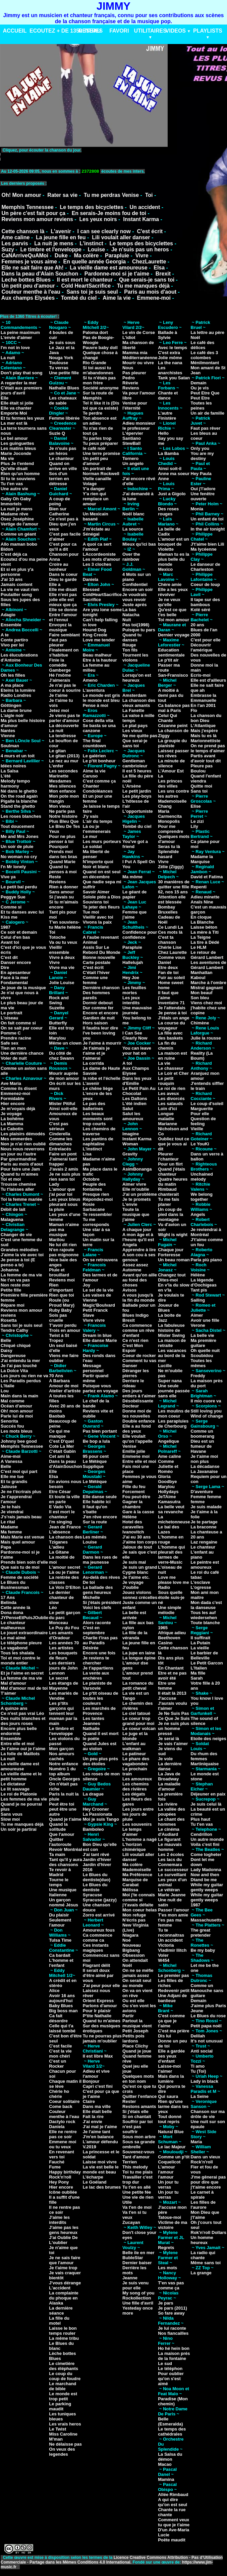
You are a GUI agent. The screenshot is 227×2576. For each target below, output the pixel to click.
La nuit (8, 357)
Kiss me (9, 917)
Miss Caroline (63, 2434)
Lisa (87, 1153)
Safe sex (9, 1043)
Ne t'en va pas (15, 1279)
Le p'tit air (168, 660)
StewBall (131, 443)
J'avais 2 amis (63, 1169)
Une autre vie (14, 488)
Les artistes (61, 1647)
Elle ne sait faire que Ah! (32, 267)
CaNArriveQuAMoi (24, 255)
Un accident (145, 207)
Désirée (91, 1647)
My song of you (138, 2292)
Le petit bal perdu (19, 886)
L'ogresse (201, 1587)
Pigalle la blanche (19, 801)
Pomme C (11, 1033)
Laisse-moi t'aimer (169, 2069)
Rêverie (130, 382)
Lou (5, 1390)
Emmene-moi (153, 298)
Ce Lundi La (170, 927)
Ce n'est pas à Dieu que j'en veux (63, 524)
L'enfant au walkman (134, 1746)
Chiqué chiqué (16, 1345)
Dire (5, 967)
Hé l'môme (60, 675)
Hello (163, 433)
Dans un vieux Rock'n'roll (205, 2159)
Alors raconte (97, 1622)
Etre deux (168, 967)
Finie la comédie (58, 663)
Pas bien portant (100, 1431)
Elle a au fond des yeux (136, 1429)
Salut (127, 1108)
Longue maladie (166, 1116)
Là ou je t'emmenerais (97, 829)
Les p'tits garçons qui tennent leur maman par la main (63, 1713)
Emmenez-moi (15, 1093)
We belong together (202, 1197)
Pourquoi (58, 846)
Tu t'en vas (12, 483)
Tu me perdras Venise (111, 195)
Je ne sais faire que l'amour (64, 2260)
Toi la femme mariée (21, 1199)
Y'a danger (94, 488)
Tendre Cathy (14, 1330)
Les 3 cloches (97, 564)
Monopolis (169, 821)
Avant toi (10, 942)
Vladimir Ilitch (172, 1950)
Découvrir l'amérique (202, 647)
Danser (129, 1365)
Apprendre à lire (139, 1249)
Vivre (142, 255)
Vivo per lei (12, 644)
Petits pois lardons (133, 2038)
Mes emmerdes (16, 1138)
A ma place (12, 685)
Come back (60, 2106)
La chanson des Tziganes (65, 1539)
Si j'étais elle (135, 2111)
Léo (53, 1607)
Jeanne (129, 2277)
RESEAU (89, 31)
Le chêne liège (98, 1088)
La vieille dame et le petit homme (21, 1776)
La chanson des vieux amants (138, 703)
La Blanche (202, 922)
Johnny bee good (19, 1441)
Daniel (164, 962)
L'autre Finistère (167, 416)
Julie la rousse (206, 1038)
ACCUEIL (14, 31)
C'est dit (9, 957)
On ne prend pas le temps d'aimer (208, 748)
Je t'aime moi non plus (204, 1459)
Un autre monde (207, 1839)
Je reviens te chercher (96, 1660)
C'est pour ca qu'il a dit (62, 547)
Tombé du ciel (79, 298)
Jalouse (9, 1486)
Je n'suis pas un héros (62, 451)
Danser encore (16, 962)
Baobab (57, 1416)
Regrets (166, 2247)
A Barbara (59, 1380)
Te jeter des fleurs (101, 907)
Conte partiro (14, 639)
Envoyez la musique (60, 627)
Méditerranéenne (139, 357)
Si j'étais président (102, 1602)
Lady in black (204, 2081)
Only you (200, 448)
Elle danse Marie (100, 1340)
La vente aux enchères (96, 1676)
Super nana (170, 1380)
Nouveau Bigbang (131, 1948)
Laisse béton (204, 927)
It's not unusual (207, 2040)
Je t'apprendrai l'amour (16, 1499)
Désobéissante (137, 1400)
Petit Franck (95, 1310)
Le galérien (94, 755)
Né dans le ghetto (19, 791)
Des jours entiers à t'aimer (139, 1393)
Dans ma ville (97, 2106)
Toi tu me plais (137, 2171)
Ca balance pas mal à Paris (174, 708)
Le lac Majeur (171, 2146)
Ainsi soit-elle (63, 1108)
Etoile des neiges (208, 1738)
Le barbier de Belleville (204, 1655)
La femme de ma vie (21, 1274)
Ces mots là (170, 932)
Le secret (58, 1678)
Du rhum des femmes (204, 1756)
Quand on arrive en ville (63, 466)
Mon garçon (61, 1748)
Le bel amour (14, 438)
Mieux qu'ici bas (139, 544)
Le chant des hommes (171, 1822)
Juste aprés (134, 604)
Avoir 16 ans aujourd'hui (62, 1998)
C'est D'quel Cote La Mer (61, 1444)
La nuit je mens (53, 243)
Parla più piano (206, 1259)
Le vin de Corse (138, 332)
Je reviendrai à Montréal (206, 1232)
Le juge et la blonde (135, 1736)
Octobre (91, 1179)
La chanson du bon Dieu (206, 718)
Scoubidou (202, 1355)
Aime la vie (117, 298)
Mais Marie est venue (22, 1536)
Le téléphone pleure (21, 1642)
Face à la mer (14, 977)
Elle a (54, 584)
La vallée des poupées (171, 1812)
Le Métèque (95, 1461)
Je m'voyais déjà (18, 1108)
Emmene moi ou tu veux (62, 2144)
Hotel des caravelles (133, 1524)
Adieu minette (205, 896)
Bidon (7, 549)
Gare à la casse (138, 1511)
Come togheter (206, 1854)
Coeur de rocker (139, 1355)
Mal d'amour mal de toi (24, 1688)
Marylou (57, 1038)
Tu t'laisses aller (17, 1189)
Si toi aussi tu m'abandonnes (98, 370)
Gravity (129, 1153)
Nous (127, 367)
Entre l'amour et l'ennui (63, 617)
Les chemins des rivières (135, 1786)
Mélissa (130, 1889)
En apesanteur (16, 972)
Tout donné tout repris (169, 2119)
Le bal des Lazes (168, 1529)
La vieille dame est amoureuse (108, 267)
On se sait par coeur (22, 1027)
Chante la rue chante (171, 2512)
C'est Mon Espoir (132, 1348)
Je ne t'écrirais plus (21, 1491)
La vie (164, 1063)
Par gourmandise (18, 1159)
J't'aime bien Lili (207, 544)
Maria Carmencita (170, 814)
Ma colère (86, 255)
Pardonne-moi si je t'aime (116, 274)
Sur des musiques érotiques (101, 2028)
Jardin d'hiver (97, 1859)
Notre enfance (63, 1763)
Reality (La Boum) (202, 1056)
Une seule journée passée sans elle (174, 1390)
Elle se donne (63, 609)
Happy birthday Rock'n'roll (65, 2174)
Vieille (197, 1128)
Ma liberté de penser (96, 854)
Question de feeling (203, 1121)
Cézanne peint (172, 725)
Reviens (57, 881)
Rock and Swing (59, 1000)
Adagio (8, 614)
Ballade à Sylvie (167, 335)
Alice (54, 1990)
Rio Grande (94, 362)
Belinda (8, 1602)
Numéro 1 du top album (62, 1771)
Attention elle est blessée (171, 899)
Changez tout (171, 1274)
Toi (149, 195)
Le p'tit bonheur (99, 760)
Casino (165, 1642)
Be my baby (203, 1950)
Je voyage (11, 1113)
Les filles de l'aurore (203, 2205)
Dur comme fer (98, 1007)
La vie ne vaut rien (20, 589)
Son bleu (200, 997)
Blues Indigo (135, 1315)
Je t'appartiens (98, 1668)
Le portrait (11, 1012)
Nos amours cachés (61, 1756)
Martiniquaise (205, 1763)
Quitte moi (201, 786)
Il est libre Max (98, 2056)
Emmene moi (136, 1456)
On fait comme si (18, 1022)
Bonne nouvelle (99, 957)
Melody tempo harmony (15, 783)
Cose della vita (98, 720)
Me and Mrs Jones (20, 836)
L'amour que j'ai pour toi (62, 1192)
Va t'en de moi (137, 2207)
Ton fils (129, 649)
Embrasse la (204, 695)
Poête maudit (171, 2539)
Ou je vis (200, 387)
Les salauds (170, 1103)
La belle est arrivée (134, 1615)
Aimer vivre (134, 1184)
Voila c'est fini (205, 1844)
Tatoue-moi (169, 2217)
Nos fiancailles (173, 2333)
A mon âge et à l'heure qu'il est (138, 1237)
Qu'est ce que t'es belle (172, 612)
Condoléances (98, 791)
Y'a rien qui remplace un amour (96, 498)
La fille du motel (59, 2321)
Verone (198, 1325)
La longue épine (139, 1657)
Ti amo (198, 2066)
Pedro (128, 377)
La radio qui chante (203, 2255)
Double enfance (138, 1421)
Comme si (11, 907)
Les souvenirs (137, 1824)
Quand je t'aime (65, 1819)
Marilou (56, 1239)
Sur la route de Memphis (98, 395)
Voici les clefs (97, 1607)
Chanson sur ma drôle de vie (208, 2114)
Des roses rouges (168, 511)
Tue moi (91, 912)
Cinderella (59, 1133)
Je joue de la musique (23, 987)
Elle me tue (12, 1476)
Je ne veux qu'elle (169, 602)
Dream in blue (97, 1335)
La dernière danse (169, 1766)
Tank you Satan (174, 377)
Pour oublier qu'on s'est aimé (171, 2378)
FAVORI (119, 31)
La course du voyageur (171, 1025)
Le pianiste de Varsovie (97, 1686)
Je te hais (10, 1506)
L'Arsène (131, 786)
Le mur (90, 836)
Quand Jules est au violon (99, 1746)
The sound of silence (204, 1721)
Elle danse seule (100, 1496)
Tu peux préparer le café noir (100, 446)
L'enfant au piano (202, 1555)
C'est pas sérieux (58, 1126)
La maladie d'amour (169, 1786)
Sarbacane (94, 1209)
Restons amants (139, 2106)
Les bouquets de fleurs (63, 1655)
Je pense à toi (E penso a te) (18, 1262)
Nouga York (61, 357)
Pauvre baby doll (100, 347)
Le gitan (57, 750)
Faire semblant (64, 634)
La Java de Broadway (169, 1776)
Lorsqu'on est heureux (136, 678)
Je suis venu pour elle (135, 2285)
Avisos (129, 1290)
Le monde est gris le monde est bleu (101, 698)
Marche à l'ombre (208, 982)
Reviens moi (62, 1279)
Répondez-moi (98, 1199)
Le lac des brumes (102, 2187)
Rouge (129, 644)
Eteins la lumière (18, 690)
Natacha (130, 614)
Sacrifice (92, 599)
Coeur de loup (205, 584)
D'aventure (202, 1491)
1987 (5, 927)
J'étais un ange (173, 1017)
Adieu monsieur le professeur (138, 426)
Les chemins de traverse (99, 1131)
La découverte (63, 725)
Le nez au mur (63, 760)
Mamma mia (134, 352)
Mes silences (62, 786)
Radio (164, 1587)
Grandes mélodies (20, 1249)
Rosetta (9, 1320)
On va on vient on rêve (137, 1993)
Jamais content (17, 584)
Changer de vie (16, 1234)
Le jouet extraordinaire (24, 1632)
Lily (194, 826)
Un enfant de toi (207, 518)
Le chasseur (170, 1068)
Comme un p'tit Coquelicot (173, 2159)
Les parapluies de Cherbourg (173, 1424)
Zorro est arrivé (99, 1914)
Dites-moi (168, 1279)
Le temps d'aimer (131, 1832)
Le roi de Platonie (19, 1794)
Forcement (133, 1491)
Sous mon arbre (139, 2136)
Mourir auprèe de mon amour (64, 1076)
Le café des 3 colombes (204, 355)
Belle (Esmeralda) (170, 2421)
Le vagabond (14, 1647)
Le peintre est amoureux (205, 1565)
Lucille (165, 1365)
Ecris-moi (201, 675)
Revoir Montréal (65, 1849)
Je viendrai (12, 1511)
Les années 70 (64, 1642)
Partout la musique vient (137, 2023)
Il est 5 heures (137, 770)
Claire (89, 2101)
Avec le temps (172, 347)
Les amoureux (137, 1778)
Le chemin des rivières (137, 1706)
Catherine (59, 513)
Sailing (198, 1300)
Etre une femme (166, 1686)
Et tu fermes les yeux (22, 418)
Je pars (165, 2303)
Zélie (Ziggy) (171, 866)
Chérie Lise (169, 947)
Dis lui (164, 2035)
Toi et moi (11, 1179)
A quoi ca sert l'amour (97, 547)
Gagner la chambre (132, 1504)
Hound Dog (94, 629)
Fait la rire (93, 2116)
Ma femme (11, 1531)
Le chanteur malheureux (13, 1625)
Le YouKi (200, 1143)
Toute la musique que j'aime (135, 1214)
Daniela (56, 2126)
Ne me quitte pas (139, 735)
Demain (199, 382)
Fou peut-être (136, 1496)
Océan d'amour (16, 1405)
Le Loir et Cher (173, 1073)
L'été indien (134, 1103)
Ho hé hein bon (173, 2348)
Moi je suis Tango (101, 1819)
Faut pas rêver (206, 428)
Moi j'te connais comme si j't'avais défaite (138, 1899)
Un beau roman (174, 1259)
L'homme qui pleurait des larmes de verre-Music (171, 1555)
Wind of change (207, 1416)
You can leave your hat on (136, 1051)
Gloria (164, 1476)
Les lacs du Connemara (170, 1862)
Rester (129, 2101)
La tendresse (62, 735)
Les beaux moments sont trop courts (98, 1118)
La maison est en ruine (172, 1056)
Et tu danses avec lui (22, 912)
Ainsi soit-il (169, 468)
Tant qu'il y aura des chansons (65, 1862)
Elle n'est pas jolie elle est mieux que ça (63, 599)
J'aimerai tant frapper (63, 1161)
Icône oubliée (63, 2192)
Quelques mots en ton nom (138, 2079)
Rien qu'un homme (20, 473)
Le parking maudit (60, 2406)
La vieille (200, 1647)
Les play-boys (137, 796)
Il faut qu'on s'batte (95, 1509)
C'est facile (60, 2046)
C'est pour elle (206, 639)
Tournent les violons (135, 657)
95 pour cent (96, 1456)
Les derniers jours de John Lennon (63, 1668)
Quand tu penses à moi (62, 869)
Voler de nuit (14, 1058)
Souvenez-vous (138, 2151)
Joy (86, 1284)
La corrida (93, 1063)
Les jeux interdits (131, 1000)
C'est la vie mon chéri (60, 2054)
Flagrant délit (96, 1965)
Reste (55, 876)
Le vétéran (169, 1889)
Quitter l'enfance (139, 2096)
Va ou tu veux (63, 942)
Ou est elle (133, 2000)
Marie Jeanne (171, 1894)
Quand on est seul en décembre (102, 874)
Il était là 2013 (172, 1693)
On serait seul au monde (136, 1983)
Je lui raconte (172, 2328)
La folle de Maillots (20, 1753)
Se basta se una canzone (99, 728)
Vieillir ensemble (59, 950)
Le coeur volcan (139, 1728)
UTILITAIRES (150, 31)
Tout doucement (17, 826)
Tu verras (58, 367)
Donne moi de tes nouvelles (136, 1413)
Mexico (165, 569)
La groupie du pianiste (172, 743)
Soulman (10, 745)
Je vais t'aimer (173, 1743)
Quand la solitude (58, 1827)
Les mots (167, 2267)
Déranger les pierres (135, 1373)
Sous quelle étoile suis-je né (171, 1597)
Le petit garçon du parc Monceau (64, 1617)
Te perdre (92, 413)
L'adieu (56, 1547)
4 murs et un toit (18, 755)
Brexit (163, 274)
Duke (61, 255)
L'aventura (94, 690)
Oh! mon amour (17, 1410)
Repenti (199, 886)
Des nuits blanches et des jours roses (23, 1721)
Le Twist (57, 2429)
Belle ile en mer (138, 2252)
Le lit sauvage (15, 1788)
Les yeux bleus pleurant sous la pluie (64, 1204)
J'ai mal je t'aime (100, 2126)
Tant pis (199, 1290)
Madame (9, 1526)
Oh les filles (13, 675)
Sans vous (11, 1814)
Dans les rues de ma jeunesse (100, 1560)
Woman (130, 1143)
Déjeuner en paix (208, 1794)
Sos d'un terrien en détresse (59, 478)
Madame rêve (14, 513)
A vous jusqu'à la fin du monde (138, 1298)
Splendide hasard (168, 854)
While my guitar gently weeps (207, 1887)
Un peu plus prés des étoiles (100, 1761)
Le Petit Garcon (207, 1662)
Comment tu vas (139, 1360)
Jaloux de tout (137, 1547)
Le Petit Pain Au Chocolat (138, 1091)
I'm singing (60, 1521)
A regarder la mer (19, 382)
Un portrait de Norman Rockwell (101, 471)
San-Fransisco (173, 675)
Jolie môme (170, 357)
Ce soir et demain (19, 932)
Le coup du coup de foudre (64, 2376)
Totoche (57, 937)
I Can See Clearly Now (134, 1035)
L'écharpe (93, 2177)
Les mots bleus (17, 1431)
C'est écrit (150, 231)
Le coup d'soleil (207, 1103)
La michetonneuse (174, 1519)
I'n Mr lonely (13, 866)
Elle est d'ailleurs (208, 680)
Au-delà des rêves (101, 1577)
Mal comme (12, 1400)
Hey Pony (59, 2182)
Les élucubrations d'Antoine (19, 657)
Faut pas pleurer (58, 642)
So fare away (171, 2313)
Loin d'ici (167, 1108)
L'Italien (199, 1668)
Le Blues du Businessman (15, 1585)
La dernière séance (60, 2311)
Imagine (130, 1133)
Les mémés (95, 1536)
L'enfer (56, 765)
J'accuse (167, 1698)
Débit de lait (13, 1209)
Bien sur (57, 508)
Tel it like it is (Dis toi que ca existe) (101, 405)
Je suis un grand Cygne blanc (139, 1570)
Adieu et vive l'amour (96, 2074)
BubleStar (132, 2257)
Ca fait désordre (58, 2018)
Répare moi (12, 1305)
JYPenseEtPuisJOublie (24, 1617)
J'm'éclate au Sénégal (96, 531)
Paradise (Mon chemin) (173, 2401)
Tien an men (13, 1048)
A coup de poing (59, 501)
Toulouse (58, 362)
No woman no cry (19, 856)
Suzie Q (57, 433)
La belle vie (202, 1335)
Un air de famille (207, 413)
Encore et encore (100, 1012)
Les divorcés (171, 1098)
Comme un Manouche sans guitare (207, 1990)
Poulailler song (16, 594)
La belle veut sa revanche (171, 1509)
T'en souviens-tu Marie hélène (65, 925)
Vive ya (8, 876)
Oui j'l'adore (203, 488)
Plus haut (201, 1819)
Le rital (8, 1521)
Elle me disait (63, 589)
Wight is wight (172, 1234)
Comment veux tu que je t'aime (173, 2522)
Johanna (9, 1269)
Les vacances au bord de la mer (172, 1355)
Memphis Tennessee (27, 207)
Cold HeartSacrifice (86, 286)
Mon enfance (62, 791)
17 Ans (8, 1597)
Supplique (93, 1466)
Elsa (159, 267)
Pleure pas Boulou (202, 768)
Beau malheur (97, 655)
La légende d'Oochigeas (204, 1282)
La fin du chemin (167, 1046)
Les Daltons (134, 1098)
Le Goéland (95, 2182)
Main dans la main (19, 1395)
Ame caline (15, 237)
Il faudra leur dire (100, 1027)
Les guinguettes (17, 443)
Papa (6, 1547)
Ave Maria (11, 1083)
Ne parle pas (62, 811)
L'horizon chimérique (134, 1847)
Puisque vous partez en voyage (100, 1388)
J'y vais (90, 816)
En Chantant (171, 1668)
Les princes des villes (170, 783)
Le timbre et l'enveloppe (50, 249)
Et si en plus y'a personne (17, 572)
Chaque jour (170, 1249)
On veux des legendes (62, 2452)
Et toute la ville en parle (64, 1499)
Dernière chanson (101, 987)
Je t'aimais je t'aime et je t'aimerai (96, 1053)
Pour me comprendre (170, 829)
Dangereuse (13, 1355)
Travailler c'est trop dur (137, 2179)
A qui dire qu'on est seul (172, 2502)
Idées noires (13, 765)
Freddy (198, 1375)
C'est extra (169, 352)
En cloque (201, 917)
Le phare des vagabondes (135, 1761)
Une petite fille (64, 372)
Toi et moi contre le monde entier (20, 1660)
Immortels (11, 503)
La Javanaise (204, 1471)
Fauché (56, 2161)
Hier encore (13, 1103)
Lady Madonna (206, 1869)
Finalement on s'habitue (63, 652)
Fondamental (14, 982)
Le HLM (199, 947)
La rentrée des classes (64, 1580)
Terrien (129, 2161)
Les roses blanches (21, 816)
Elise (196, 806)
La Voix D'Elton (64, 1587)
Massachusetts (206, 1920)
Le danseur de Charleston (205, 567)
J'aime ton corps (139, 1542)
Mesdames (60, 781)
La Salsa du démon (170, 2457)
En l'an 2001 (203, 705)
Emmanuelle (204, 700)
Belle (6, 1340)
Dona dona (12, 1612)
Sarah (197, 1678)
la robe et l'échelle (101, 1078)
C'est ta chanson (167, 940)
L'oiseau (9, 1017)
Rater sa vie (62, 195)
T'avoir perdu (62, 1325)
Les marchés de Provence (99, 1711)
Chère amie (169, 584)
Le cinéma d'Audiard (168, 1832)
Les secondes (63, 770)
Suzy (7, 249)
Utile (127, 2202)
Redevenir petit (173, 1990)
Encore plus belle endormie (19, 1731)
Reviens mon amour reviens (37, 219)
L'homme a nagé (139, 1839)
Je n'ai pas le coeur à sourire (64, 688)
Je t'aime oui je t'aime (23, 1748)
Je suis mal (134, 1562)
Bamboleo (93, 1829)
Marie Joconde (16, 453)
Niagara (130, 1935)
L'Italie (7, 1385)
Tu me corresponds (96, 1222)
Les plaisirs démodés (23, 1133)
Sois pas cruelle (58, 1318)
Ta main (57, 1854)
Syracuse (92, 1894)
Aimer (197, 1315)
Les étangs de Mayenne (63, 1686)
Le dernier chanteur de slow (61, 1597)
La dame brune (16, 710)
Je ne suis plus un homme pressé (173, 1728)
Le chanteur (61, 458)
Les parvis (14, 243)
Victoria (166, 1945)
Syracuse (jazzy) (100, 1899)
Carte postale (96, 962)
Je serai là (168, 1738)
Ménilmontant (205, 362)
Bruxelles (168, 912)
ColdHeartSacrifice (102, 594)
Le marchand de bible (62, 2386)
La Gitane (59, 1552)
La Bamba (168, 453)
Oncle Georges (64, 1778)
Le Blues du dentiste (95, 1887)
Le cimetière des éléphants (63, 2366)
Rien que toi (61, 1295)
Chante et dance (168, 395)
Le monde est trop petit (63, 2396)
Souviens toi (96, 901)
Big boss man (63, 2010)
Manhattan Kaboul (202, 975)
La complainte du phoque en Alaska (63, 2298)
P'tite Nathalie (97, 2015)
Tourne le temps (58, 1882)
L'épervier (132, 433)
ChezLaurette (149, 261)
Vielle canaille (97, 478)
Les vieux (132, 730)
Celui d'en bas (15, 937)
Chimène (200, 1022)
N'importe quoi (98, 861)
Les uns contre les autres (173, 794)
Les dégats (133, 1794)
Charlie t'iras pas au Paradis (100, 1640)
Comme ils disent (19, 1088)
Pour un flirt (170, 1164)
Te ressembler (97, 1214)
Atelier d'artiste (64, 1390)
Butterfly (58, 1022)
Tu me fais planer (168, 1202)
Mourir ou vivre (138, 362)
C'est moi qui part (19, 1471)
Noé (126, 1940)
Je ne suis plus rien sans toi (64, 1177)
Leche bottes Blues (26, 280)
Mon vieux (59, 806)
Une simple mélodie (169, 1610)
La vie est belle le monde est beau (101, 2169)
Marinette (58, 775)
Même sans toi (206, 2262)
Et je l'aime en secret (22, 1673)
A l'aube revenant (101, 937)
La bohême (12, 1118)
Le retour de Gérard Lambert (207, 955)
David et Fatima (207, 876)
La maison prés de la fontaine (174, 2356)
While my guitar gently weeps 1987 (207, 1899)
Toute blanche (205, 1622)
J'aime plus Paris (208, 2005)
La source (132, 529)
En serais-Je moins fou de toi (109, 213)
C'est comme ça (99, 781)
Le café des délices (203, 345)
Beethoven (169, 1637)
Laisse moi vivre (100, 2161)
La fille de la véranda (134, 1635)
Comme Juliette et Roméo (168, 1466)
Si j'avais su (61, 896)
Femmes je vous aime (29, 261)
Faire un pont (62, 1153)
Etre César (60, 1491)
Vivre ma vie (61, 967)
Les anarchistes (170, 370)
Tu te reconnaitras (171, 1933)
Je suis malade (206, 1506)
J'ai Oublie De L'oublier (63, 2240)
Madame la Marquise (202, 859)
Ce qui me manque (59, 1434)
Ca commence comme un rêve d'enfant (138, 1330)
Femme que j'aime (134, 915)
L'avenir (61, 231)
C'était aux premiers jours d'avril (21, 390)
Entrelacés (60, 1148)
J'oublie (130, 1587)
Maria (196, 2141)
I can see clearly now (104, 231)
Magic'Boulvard (99, 1305)
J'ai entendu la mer (20, 1360)
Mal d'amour (13, 1683)
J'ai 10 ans (11, 579)
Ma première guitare (204, 1343)
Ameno (90, 680)
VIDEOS (176, 31)
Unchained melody (202, 1177)
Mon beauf (202, 992)
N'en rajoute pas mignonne (63, 1252)
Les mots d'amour (101, 559)
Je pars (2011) (172, 2308)
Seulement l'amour (60, 1922)
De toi (89, 1582)
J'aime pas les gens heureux (63, 2230)
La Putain (201, 1642)
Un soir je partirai (19, 1829)
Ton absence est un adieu (100, 421)
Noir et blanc (96, 866)
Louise (96, 249)
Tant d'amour (136, 2156)
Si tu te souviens (18, 478)
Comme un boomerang (203, 1434)
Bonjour (91, 2081)
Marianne (167, 1123)
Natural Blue (171, 2131)
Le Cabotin (12, 1128)
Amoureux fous (99, 1930)
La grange (201, 2272)
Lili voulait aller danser (121, 237)
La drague (93, 1794)
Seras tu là (169, 846)
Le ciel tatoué (136, 1713)
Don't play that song (21, 372)
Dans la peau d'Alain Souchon (39, 274)
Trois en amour (64, 1330)
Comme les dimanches (60, 1141)
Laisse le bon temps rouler (62, 2331)
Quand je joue (136, 2051)
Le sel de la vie (98, 1290)
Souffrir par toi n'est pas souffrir (137, 2126)
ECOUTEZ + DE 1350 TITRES (66, 31)
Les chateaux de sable (62, 400)
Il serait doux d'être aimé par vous (98, 1975)
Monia (197, 508)
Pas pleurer (134, 372)
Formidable (12, 1098)
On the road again (19, 796)
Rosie (89, 1204)
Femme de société (20, 1577)
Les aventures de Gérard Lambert (208, 965)
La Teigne (201, 937)
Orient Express (98, 2000)
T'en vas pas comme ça (171, 2285)
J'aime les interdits (59, 2220)
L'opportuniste (137, 811)
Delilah (198, 2035)
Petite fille (11, 1290)
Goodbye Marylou (167, 1484)
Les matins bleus (18, 448)
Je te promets (136, 1199)
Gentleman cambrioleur (134, 763)
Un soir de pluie (17, 846)
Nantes (8, 730)
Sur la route (95, 1521)
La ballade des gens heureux (98, 1590)
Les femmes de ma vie (24, 1799)
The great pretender (201, 1933)
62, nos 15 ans (173, 891)
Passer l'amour (173, 1909)
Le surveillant (172, 1874)
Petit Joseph (135, 2030)
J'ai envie (92, 2121)
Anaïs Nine (202, 901)
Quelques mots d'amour (173, 839)
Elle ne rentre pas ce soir (62, 2134)
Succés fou (12, 1426)
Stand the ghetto (18, 806)
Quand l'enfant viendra (206, 778)
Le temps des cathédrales (172, 2431)
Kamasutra (169, 1501)
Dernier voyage (173, 634)
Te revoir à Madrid (60, 1872)
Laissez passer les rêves (173, 753)
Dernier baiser (137, 2262)
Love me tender (99, 639)
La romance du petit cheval (137, 1686)
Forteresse (169, 1254)
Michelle (91, 1597)
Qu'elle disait (14, 468)
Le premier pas (173, 1975)
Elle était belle (97, 2111)
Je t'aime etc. (136, 1577)
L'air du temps (97, 821)
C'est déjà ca (14, 554)
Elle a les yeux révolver (173, 592)
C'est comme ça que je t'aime (171, 2020)
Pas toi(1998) (135, 624)
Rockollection (136, 2297)
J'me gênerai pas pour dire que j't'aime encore (208, 2182)
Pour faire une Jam (20, 1169)
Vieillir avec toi (98, 917)
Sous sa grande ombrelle (138, 2144)
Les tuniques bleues (62, 2416)
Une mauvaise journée (137, 1010)
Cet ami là (59, 1456)
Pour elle (200, 1113)
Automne (131, 1269)
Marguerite (202, 1108)
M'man (56, 2439)
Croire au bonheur (58, 567)
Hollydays (168, 1491)
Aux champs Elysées (28, 298)
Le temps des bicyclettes (91, 207)
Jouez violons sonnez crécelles (139, 1595)
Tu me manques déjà (143, 286)
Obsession (133, 1955)
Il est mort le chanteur (85, 280)
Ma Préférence (137, 1874)
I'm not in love (15, 347)
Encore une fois (99, 1652)
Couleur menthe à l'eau (30, 292)
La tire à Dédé (205, 942)
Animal (90, 942)
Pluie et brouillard (59, 1272)
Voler (163, 1955)
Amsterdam (134, 695)
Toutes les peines (201, 405)
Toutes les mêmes (201, 1363)
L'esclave (200, 1582)
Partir (128, 2015)
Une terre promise (101, 453)
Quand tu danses (131, 637)
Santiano (131, 438)
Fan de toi (168, 972)
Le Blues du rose (208, 2015)
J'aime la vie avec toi (22, 1254)
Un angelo (133, 463)
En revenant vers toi (61, 2154)
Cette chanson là (22, 231)
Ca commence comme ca (97, 1938)
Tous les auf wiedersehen (204, 1615)
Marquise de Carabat (135, 1882)
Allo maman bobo (19, 544)
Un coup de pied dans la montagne (170, 1214)
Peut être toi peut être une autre (62, 1809)
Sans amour (61, 891)
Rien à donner (63, 886)
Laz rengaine (204, 1542)
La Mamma (12, 1123)
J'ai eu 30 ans (136, 1536)
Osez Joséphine (17, 518)
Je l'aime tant (96, 2131)
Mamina (166, 2479)
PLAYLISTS (207, 31)
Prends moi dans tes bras (63, 854)
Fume (55, 2166)
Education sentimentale (171, 652)
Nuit (126, 619)
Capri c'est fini (98, 2086)
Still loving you (206, 1410)
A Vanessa (11, 1461)
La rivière (167, 1804)
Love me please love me (173, 1580)
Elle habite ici (97, 1501)
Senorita (9, 1421)
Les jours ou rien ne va (24, 1375)
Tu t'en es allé (136, 2187)
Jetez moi (59, 710)
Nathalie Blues (64, 387)
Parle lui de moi (17, 1416)
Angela (129, 1244)
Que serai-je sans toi (134, 743)
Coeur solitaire (64, 2101)
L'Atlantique (203, 725)
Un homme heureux (202, 2240)
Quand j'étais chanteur (171, 1172)
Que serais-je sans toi (146, 280)
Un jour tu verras (168, 2185)
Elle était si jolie (17, 403)
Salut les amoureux (132, 1116)
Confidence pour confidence (139, 935)
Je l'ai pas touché (19, 1365)
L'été (6, 775)
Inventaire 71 (171, 1002)
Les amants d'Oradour (61, 1635)
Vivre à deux (61, 957)
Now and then (205, 1874)
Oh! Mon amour (21, 195)
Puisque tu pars (138, 629)
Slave (88, 1315)
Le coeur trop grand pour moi (138, 1721)
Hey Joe (130, 977)
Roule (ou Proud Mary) (61, 1303)
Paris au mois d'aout (150, 292)
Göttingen (11, 705)
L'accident (59, 2287)
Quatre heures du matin (172, 1182)
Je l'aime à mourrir (102, 1043)
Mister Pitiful (62, 1103)
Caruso (90, 775)
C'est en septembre (94, 1630)
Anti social (202, 2051)
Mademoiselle (136, 1869)
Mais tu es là (204, 735)
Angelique (168, 1441)
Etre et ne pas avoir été (172, 1676)
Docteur (130, 1405)
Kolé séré (201, 609)
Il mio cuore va (206, 1400)
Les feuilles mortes (134, 990)
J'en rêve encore (100, 1516)
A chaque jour (136, 1229)
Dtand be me (204, 1879)
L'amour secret (64, 1567)
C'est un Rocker (57, 2064)
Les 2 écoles (171, 1854)
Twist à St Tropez (59, 1338)
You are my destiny (202, 456)
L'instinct (91, 243)
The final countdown (94, 743)
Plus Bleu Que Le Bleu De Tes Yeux (64, 826)
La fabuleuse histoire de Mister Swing (171, 1330)
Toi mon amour (173, 619)
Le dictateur (13, 1783)
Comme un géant (18, 534)
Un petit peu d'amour (28, 286)
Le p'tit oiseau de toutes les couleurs (100, 1698)
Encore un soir (137, 589)
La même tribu (64, 2338)
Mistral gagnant (207, 987)
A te (5, 634)
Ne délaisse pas (65, 2444)
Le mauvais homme (170, 1847)
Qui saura (168, 2096)
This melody (135, 2166)
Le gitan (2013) (64, 755)
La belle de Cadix (169, 531)
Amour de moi (63, 1385)
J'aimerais (59, 680)
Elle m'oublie (135, 1189)
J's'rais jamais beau (21, 1516)
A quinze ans (14, 1708)
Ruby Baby (60, 1310)
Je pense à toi (172, 1012)
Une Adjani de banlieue (172, 1998)
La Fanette (133, 710)
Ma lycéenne (204, 549)
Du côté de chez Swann (61, 1056)
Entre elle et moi (17, 1743)
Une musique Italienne (62, 1892)
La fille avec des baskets (170, 1035)
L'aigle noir (12, 715)
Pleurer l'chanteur (168, 1156)
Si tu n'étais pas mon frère (99, 380)
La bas (129, 609)
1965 (163, 1627)
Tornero (130, 458)
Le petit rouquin (166, 1081)
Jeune (197, 2010)
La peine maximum (20, 332)
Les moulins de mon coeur (174, 1413)
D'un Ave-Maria (173, 2529)
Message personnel (93, 1368)
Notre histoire (63, 816)
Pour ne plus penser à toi (62, 839)
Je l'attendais (171, 1007)
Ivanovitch (133, 1531)
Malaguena (12, 1219)
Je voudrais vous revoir (134, 597)
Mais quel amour (18, 1542)
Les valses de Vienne (97, 1298)
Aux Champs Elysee (135, 1071)
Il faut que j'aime (168, 995)
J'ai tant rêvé (96, 1854)
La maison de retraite (172, 1343)
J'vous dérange (65, 2282)
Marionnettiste (206, 740)
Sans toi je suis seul (92, 292)
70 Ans (56, 1375)
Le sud (165, 2363)
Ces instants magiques (96, 1948)
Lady (54, 1184)
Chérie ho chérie (59, 2094)
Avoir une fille (205, 1320)
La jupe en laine (138, 1652)
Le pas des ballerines (94, 1106)
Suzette (56, 1007)
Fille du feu (134, 1486)
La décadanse (205, 1466)
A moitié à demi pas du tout (170, 695)
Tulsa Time (60, 1940)
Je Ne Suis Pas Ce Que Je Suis (174, 1716)
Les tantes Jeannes (93, 1721)
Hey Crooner (96, 1809)
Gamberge (59, 670)
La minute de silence (171, 763)
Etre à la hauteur (100, 660)
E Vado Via (60, 1506)
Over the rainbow (131, 557)
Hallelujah (132, 962)
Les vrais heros (65, 2423)
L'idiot (128, 337)
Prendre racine (16, 1038)
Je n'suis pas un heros (140, 249)
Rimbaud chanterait (168, 1192)
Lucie (163, 2534)
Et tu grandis (14, 1481)
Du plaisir (59, 1914)
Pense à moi (95, 705)
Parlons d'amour (100, 2005)
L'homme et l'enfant (61, 1963)
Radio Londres (16, 695)
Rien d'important (61, 1287)
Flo (194, 710)
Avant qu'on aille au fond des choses (139, 1279)
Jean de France (65, 1526)
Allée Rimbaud (173, 2494)
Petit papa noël (206, 2025)
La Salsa (9, 770)
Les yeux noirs (98, 219)
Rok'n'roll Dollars (209, 2232)
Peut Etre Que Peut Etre (205, 395)
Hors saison (95, 1022)
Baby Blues (61, 2005)
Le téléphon (170, 2368)
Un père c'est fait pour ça (33, 213)
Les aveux (168, 1093)
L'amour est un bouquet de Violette (173, 544)
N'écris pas (134, 1920)
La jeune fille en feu (61, 237)
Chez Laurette (172, 952)
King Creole (95, 634)
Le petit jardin (136, 791)
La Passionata (97, 1814)
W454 (163, 1960)
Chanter (91, 786)
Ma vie (7, 458)
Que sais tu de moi (20, 1567)
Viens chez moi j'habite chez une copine (208, 1007)
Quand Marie (62, 861)
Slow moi (10, 1819)
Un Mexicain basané (95, 516)
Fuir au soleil (171, 977)
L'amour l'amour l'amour (166, 2172)
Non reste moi (15, 1284)
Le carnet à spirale (202, 2195)
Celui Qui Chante (167, 718)
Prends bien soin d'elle (24, 1562)
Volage (90, 483)
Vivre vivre (94, 1320)
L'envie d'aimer (16, 337)
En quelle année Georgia (94, 261)
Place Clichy (135, 2046)
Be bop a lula (96, 1441)
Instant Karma (141, 219)
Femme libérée (64, 418)
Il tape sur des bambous (205, 602)
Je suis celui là (206, 1804)
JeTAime (167, 1496)
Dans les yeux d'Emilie (137, 1081)
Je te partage (204, 1521)
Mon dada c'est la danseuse (206, 1605)
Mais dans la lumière (171, 2079)
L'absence (59, 1531)
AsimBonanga (137, 1169)
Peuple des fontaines (94, 1187)
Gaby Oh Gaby (16, 498)
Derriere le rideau (133, 1383)
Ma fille (198, 1673)
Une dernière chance (22, 1053)
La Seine (200, 2096)
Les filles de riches (170, 1983)
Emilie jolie (133, 1451)
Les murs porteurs (102, 841)
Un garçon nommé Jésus (63, 1902)
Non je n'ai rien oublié (23, 1143)
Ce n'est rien (135, 1340)
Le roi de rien (171, 1088)
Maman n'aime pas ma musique (64, 1229)
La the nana (170, 362)
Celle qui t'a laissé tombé (62, 2028)
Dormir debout (98, 1002)
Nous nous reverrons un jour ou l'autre (23, 1151)
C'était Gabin (62, 1451)
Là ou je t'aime (64, 1572)
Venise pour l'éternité (134, 405)
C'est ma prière (173, 2030)
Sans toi (199, 791)
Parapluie (117, 255)
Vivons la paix (97, 922)
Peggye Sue (13, 896)
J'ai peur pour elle (101, 1985)
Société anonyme (101, 387)
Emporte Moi (14, 413)
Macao (164, 2464)
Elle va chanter (16, 408)
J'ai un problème (139, 1194)
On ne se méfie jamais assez (137, 1973)
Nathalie (91, 1728)
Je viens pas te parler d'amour (64, 718)
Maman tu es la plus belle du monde (173, 559)
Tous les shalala (17, 1652)
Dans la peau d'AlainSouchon (65, 1464)
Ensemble (11, 624)
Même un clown (65, 1043)
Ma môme (132, 876)
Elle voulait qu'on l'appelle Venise (137, 1441)
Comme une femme (95, 980)
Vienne (8, 735)
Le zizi (197, 821)
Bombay (166, 907)
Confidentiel (135, 584)
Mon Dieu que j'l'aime (205, 2215)
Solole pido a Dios (102, 896)
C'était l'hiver (96, 972)
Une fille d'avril (137, 2303)
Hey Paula (201, 473)
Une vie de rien (137, 2197)
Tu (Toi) (198, 2071)
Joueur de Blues (168, 1308)
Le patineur (134, 1753)
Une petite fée (136, 2192)
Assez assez (135, 1264)
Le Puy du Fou (64, 1627)
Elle (4, 397)
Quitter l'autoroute (60, 1842)
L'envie (129, 1204)
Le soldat (92, 846)
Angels (198, 1214)
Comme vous (171, 957)
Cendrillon (201, 1834)
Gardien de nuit (99, 1017)
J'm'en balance (98, 2136)
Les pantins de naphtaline (98, 1141)
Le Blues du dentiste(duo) (96, 1877)
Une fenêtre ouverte (203, 496)
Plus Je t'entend (17, 463)
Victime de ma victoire (172, 2225)
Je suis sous (62, 342)
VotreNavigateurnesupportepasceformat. (84, 157)
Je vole (165, 1758)
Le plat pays (135, 725)
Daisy (6, 1350)
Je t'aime (58, 695)
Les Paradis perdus (21, 1380)
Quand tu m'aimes (19, 1174)
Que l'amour (61, 1834)
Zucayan (131, 2222)
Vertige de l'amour (19, 523)
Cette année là (15, 1607)
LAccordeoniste (99, 554)
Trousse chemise (18, 1184)
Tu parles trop (97, 438)
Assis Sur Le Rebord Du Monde (101, 950)
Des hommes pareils (96, 995)
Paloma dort (95, 332)
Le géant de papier (134, 894)
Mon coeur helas (139, 1909)
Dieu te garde (62, 579)
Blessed (91, 589)
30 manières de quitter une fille (173, 884)
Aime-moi (10, 1456)
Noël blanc (133, 513)
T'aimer (8, 1693)
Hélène (129, 1516)
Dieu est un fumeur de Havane (202, 1446)
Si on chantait (136, 2116)
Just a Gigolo (171, 493)
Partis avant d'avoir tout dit (206, 758)
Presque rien (96, 1194)
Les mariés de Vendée (63, 1696)
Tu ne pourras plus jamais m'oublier (102, 2038)
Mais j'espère (204, 730)
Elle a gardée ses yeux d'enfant (171, 2056)
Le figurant (169, 1839)
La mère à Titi (205, 932)
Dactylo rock (62, 2121)
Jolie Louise (61, 982)
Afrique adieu (172, 1632)
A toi (127, 1063)
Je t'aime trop (63, 2267)
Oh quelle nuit (205, 1350)
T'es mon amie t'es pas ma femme (173, 1920)
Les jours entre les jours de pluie (138, 1814)
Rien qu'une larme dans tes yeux (173, 2106)
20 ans (197, 624)
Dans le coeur (63, 574)
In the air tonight (208, 529)
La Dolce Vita (14, 1370)
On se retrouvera (100, 1259)
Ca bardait (59, 1955)
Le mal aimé (13, 1637)
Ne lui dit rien (62, 1244)
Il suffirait (201, 1637)
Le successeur (173, 1869)
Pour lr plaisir (97, 2010)
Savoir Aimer (96, 891)
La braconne (204, 1526)
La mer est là (14, 423)
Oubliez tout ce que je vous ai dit (173, 1143)
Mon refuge (134, 1914)
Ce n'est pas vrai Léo (22, 1713)
